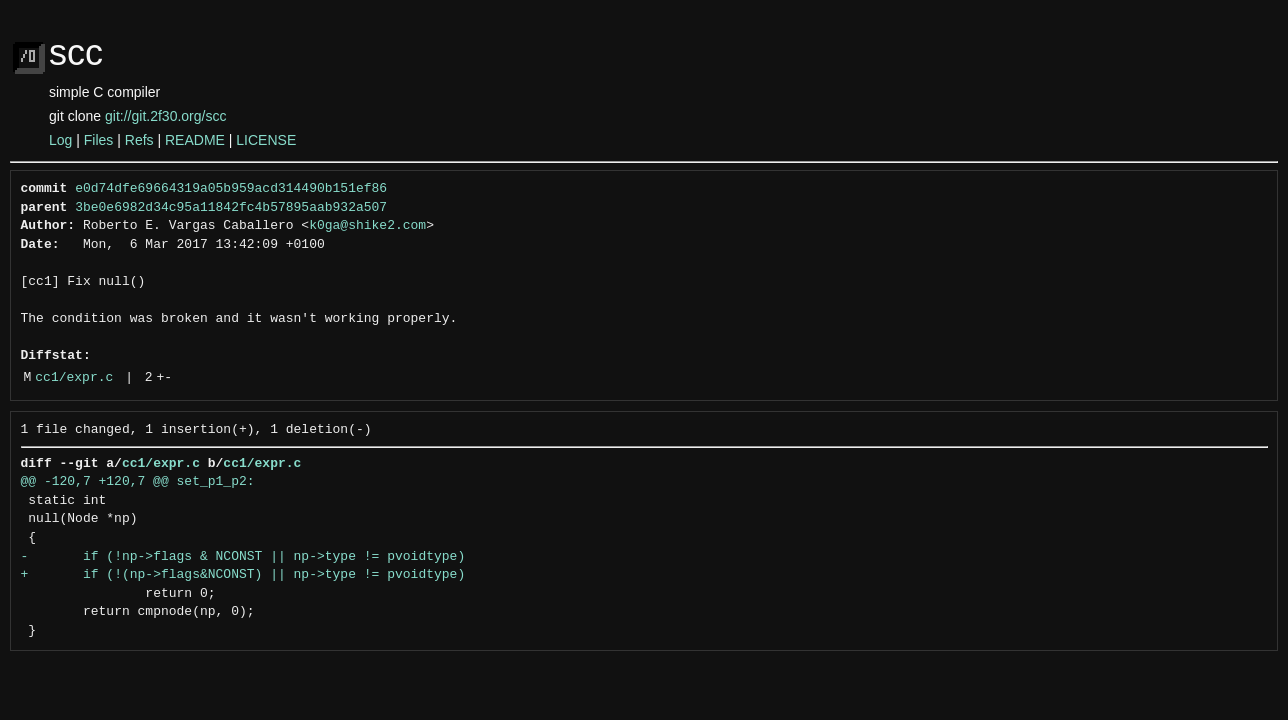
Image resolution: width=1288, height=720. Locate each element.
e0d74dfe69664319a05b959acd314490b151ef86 (231, 189)
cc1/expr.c (74, 378)
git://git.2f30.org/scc (165, 116)
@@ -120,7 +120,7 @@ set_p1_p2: (138, 482)
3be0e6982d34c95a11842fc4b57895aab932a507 (231, 208)
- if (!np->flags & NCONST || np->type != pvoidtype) (243, 557)
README (195, 140)
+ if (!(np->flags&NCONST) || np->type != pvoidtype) (243, 575)
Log (60, 140)
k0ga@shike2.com (367, 226)
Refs (139, 140)
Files (99, 140)
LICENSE (266, 140)
